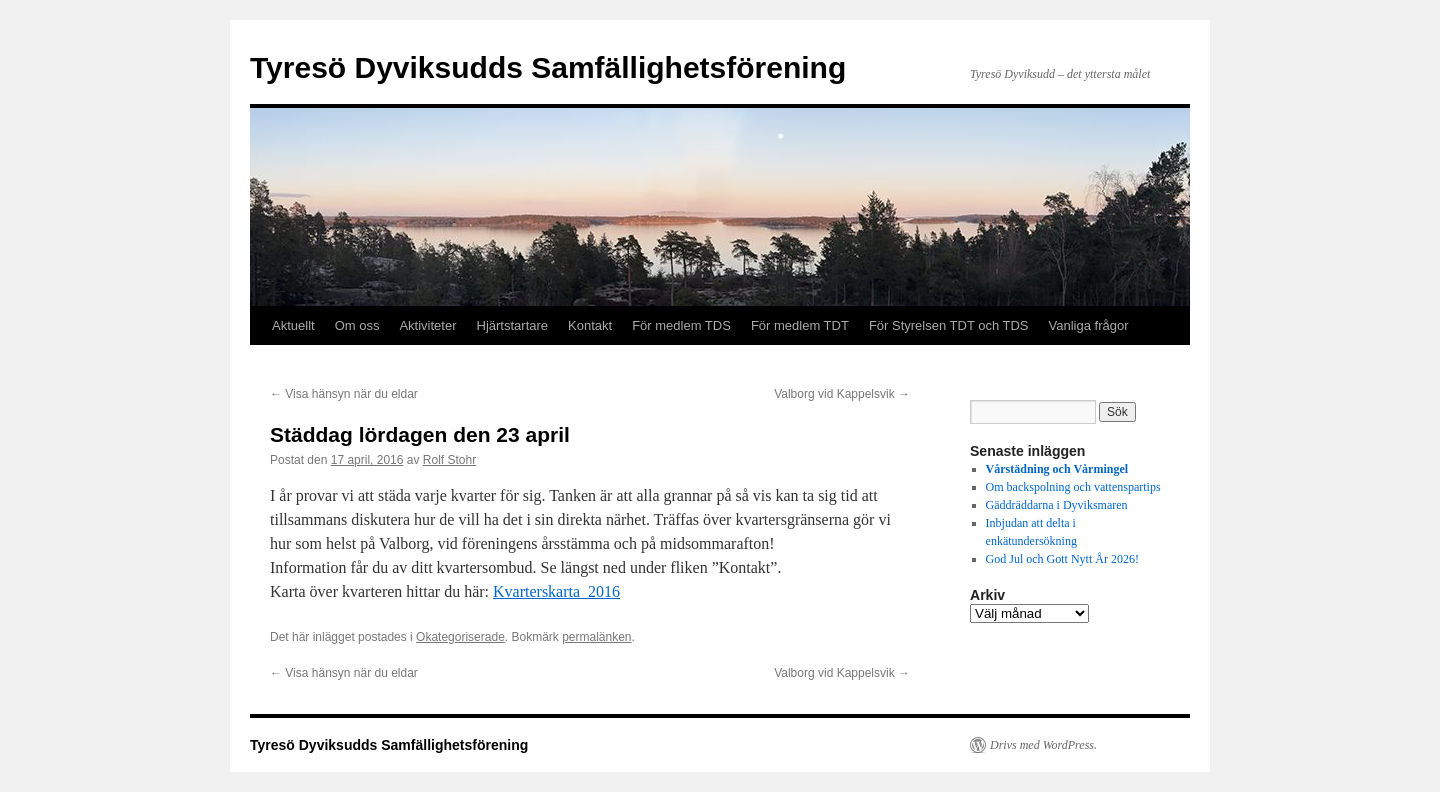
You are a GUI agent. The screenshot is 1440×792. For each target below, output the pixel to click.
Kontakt (590, 325)
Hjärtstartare (513, 325)
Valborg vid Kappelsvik (842, 394)
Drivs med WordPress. (1043, 745)
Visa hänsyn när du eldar (344, 394)
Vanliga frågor (1089, 325)
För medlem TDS (681, 325)
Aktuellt (293, 325)
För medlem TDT (800, 325)
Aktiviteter (427, 325)
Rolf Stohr (449, 460)
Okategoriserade (460, 637)
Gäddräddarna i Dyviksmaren (1057, 505)
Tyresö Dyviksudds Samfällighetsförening (548, 67)
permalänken (596, 637)
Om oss (357, 325)
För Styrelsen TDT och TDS (949, 325)
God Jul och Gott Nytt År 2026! (1062, 559)
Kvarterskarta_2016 (556, 591)
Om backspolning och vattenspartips (1073, 487)
